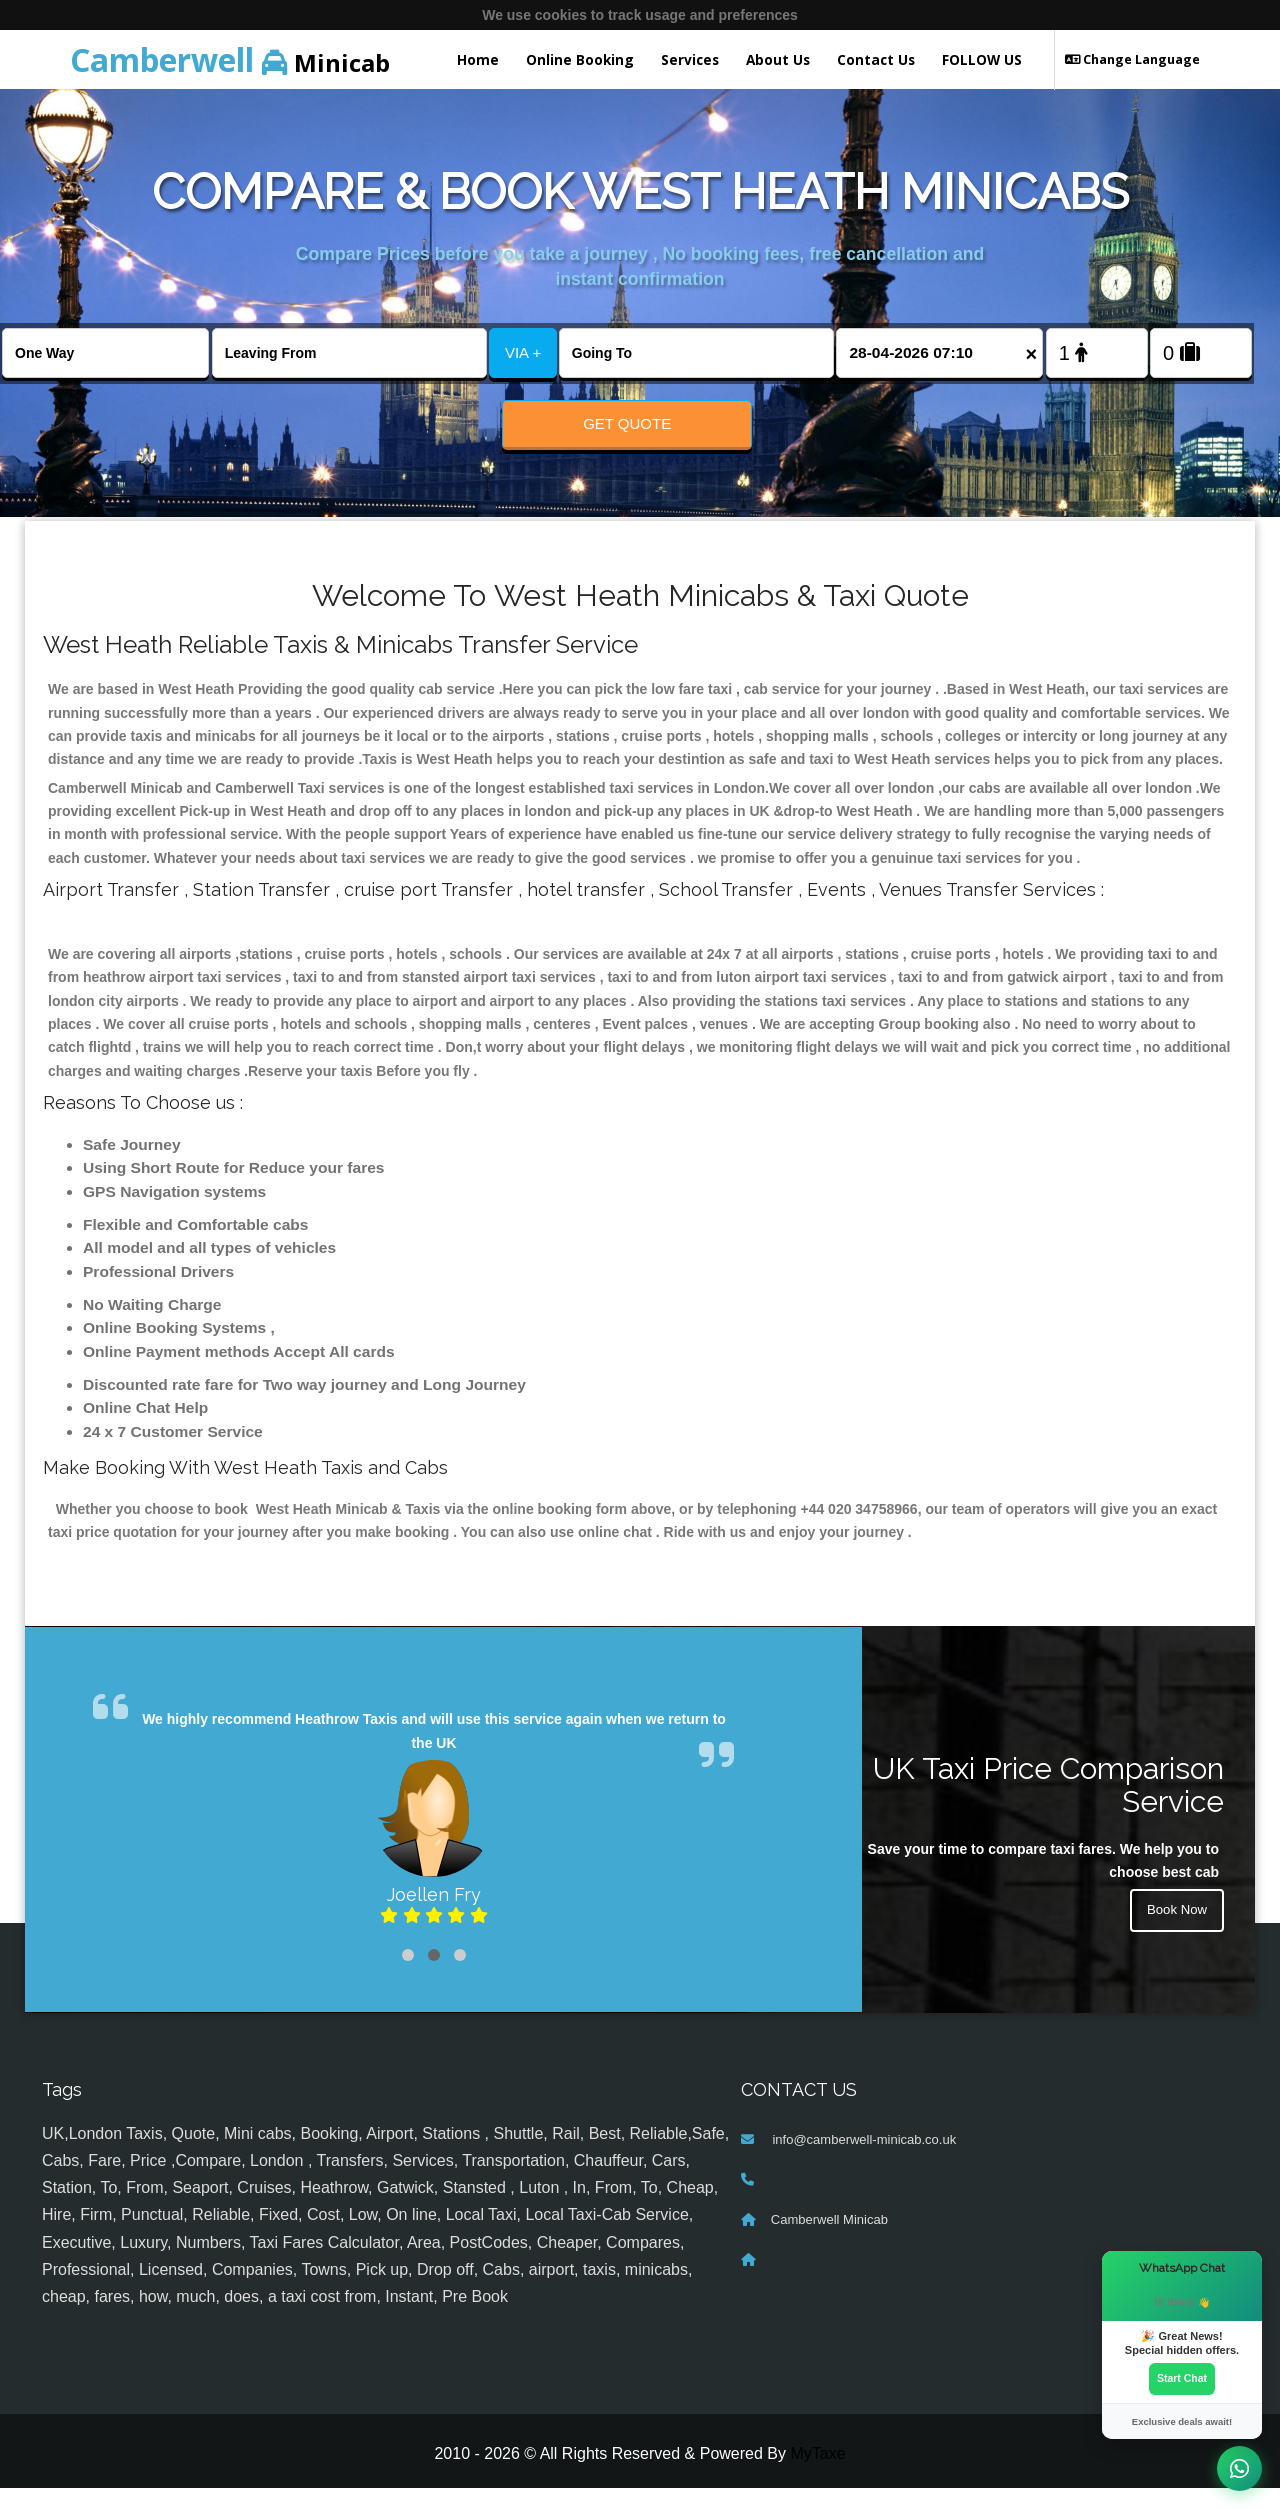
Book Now (1175, 1933)
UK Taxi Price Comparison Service (1048, 1805)
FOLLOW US (982, 59)
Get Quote (627, 423)
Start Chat (1182, 2378)
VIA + (523, 352)
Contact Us (876, 59)
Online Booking (580, 59)
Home (478, 59)
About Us (778, 59)
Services (690, 59)
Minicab (230, 59)
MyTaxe (817, 2474)
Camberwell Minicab (829, 2240)
